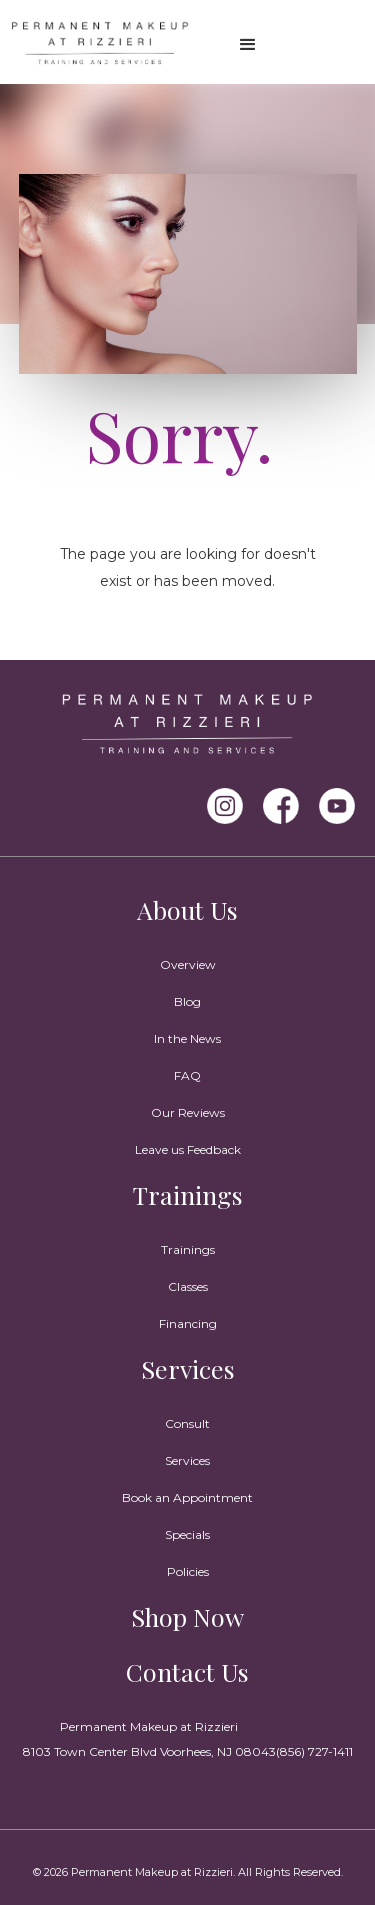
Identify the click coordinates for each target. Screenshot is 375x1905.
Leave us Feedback (188, 1149)
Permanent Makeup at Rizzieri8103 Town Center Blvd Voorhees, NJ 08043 (149, 1739)
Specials (187, 1534)
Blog (187, 1001)
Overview (188, 964)
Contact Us (187, 1671)
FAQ (187, 1075)
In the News (187, 1038)
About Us (187, 909)
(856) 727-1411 (314, 1751)
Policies (188, 1571)
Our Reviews (188, 1112)
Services (188, 1368)
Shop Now (187, 1616)
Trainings (188, 1194)
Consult (187, 1423)
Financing (188, 1323)
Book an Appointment (187, 1497)
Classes (188, 1286)
